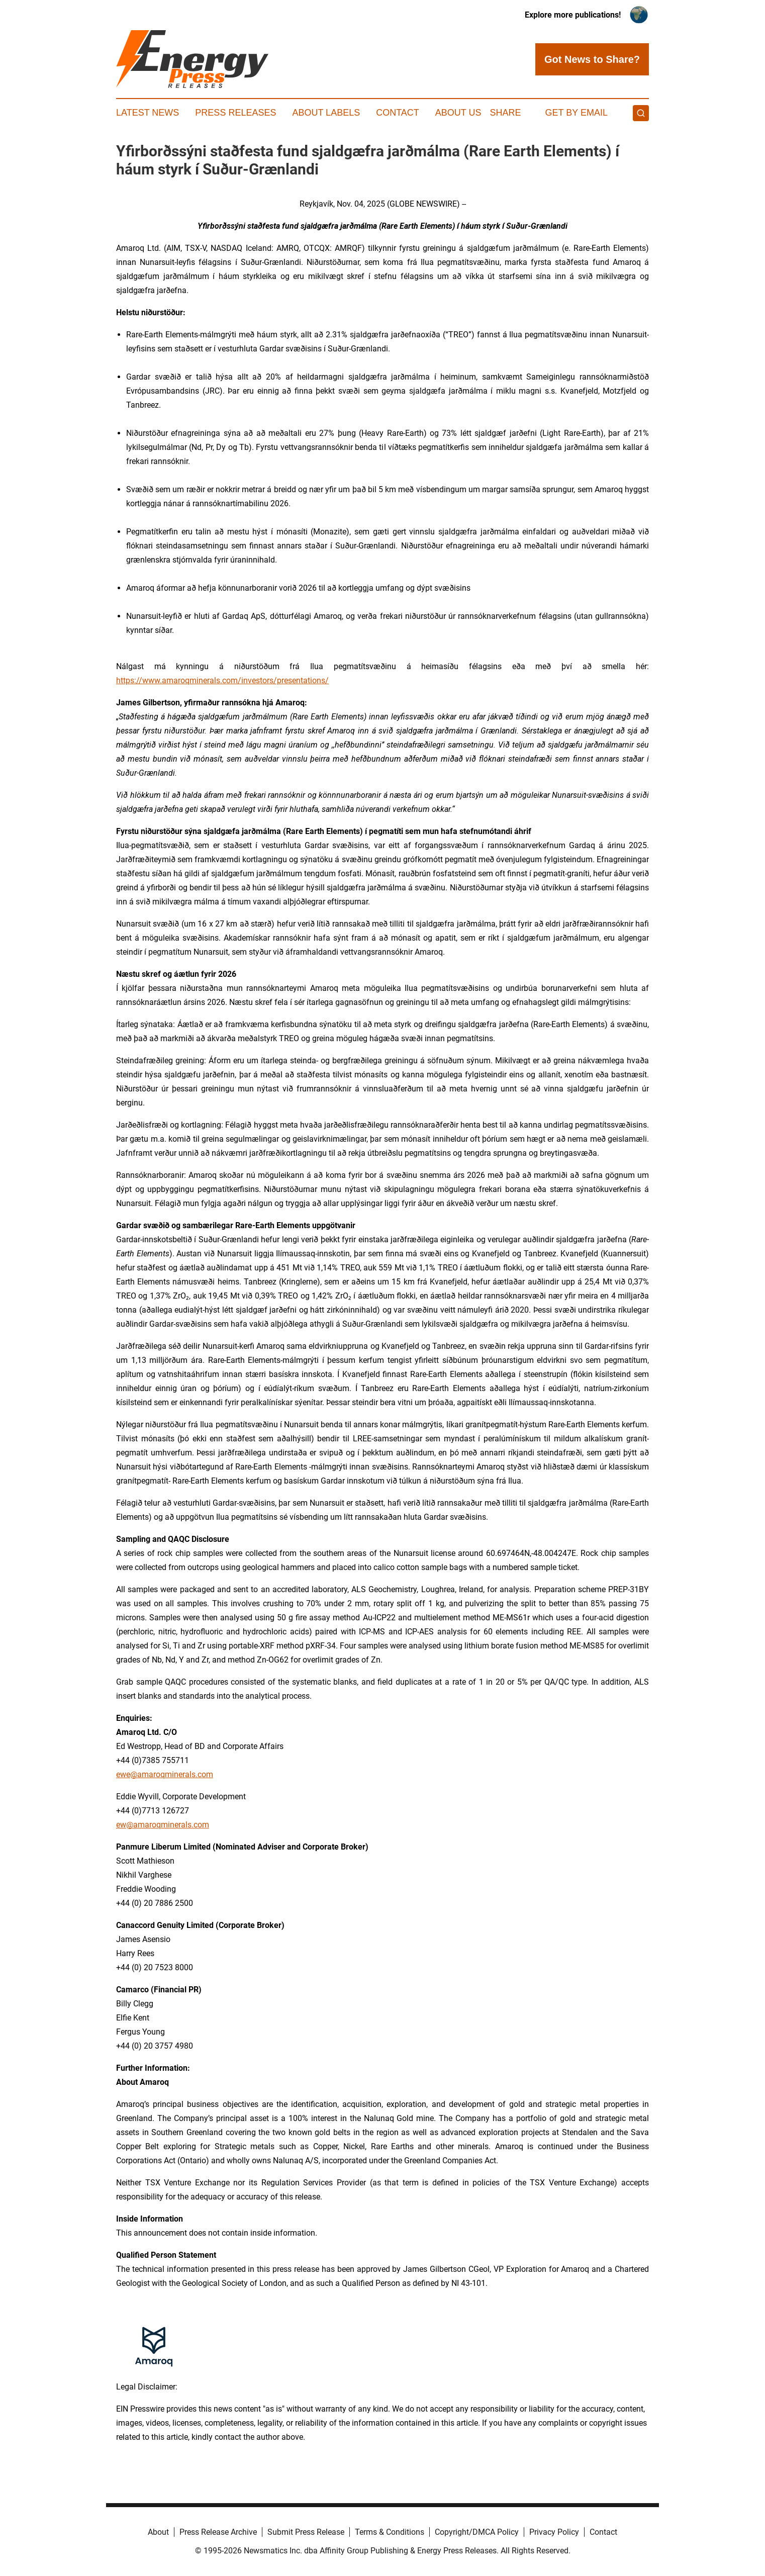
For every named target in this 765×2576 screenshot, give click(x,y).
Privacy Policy (554, 2532)
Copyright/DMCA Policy (477, 2532)
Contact (397, 113)
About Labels (326, 113)
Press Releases (235, 113)
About (158, 2532)
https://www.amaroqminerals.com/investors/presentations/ (222, 680)
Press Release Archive (218, 2532)
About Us (458, 113)
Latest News (147, 113)
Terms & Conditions (389, 2532)
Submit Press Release (305, 2532)
